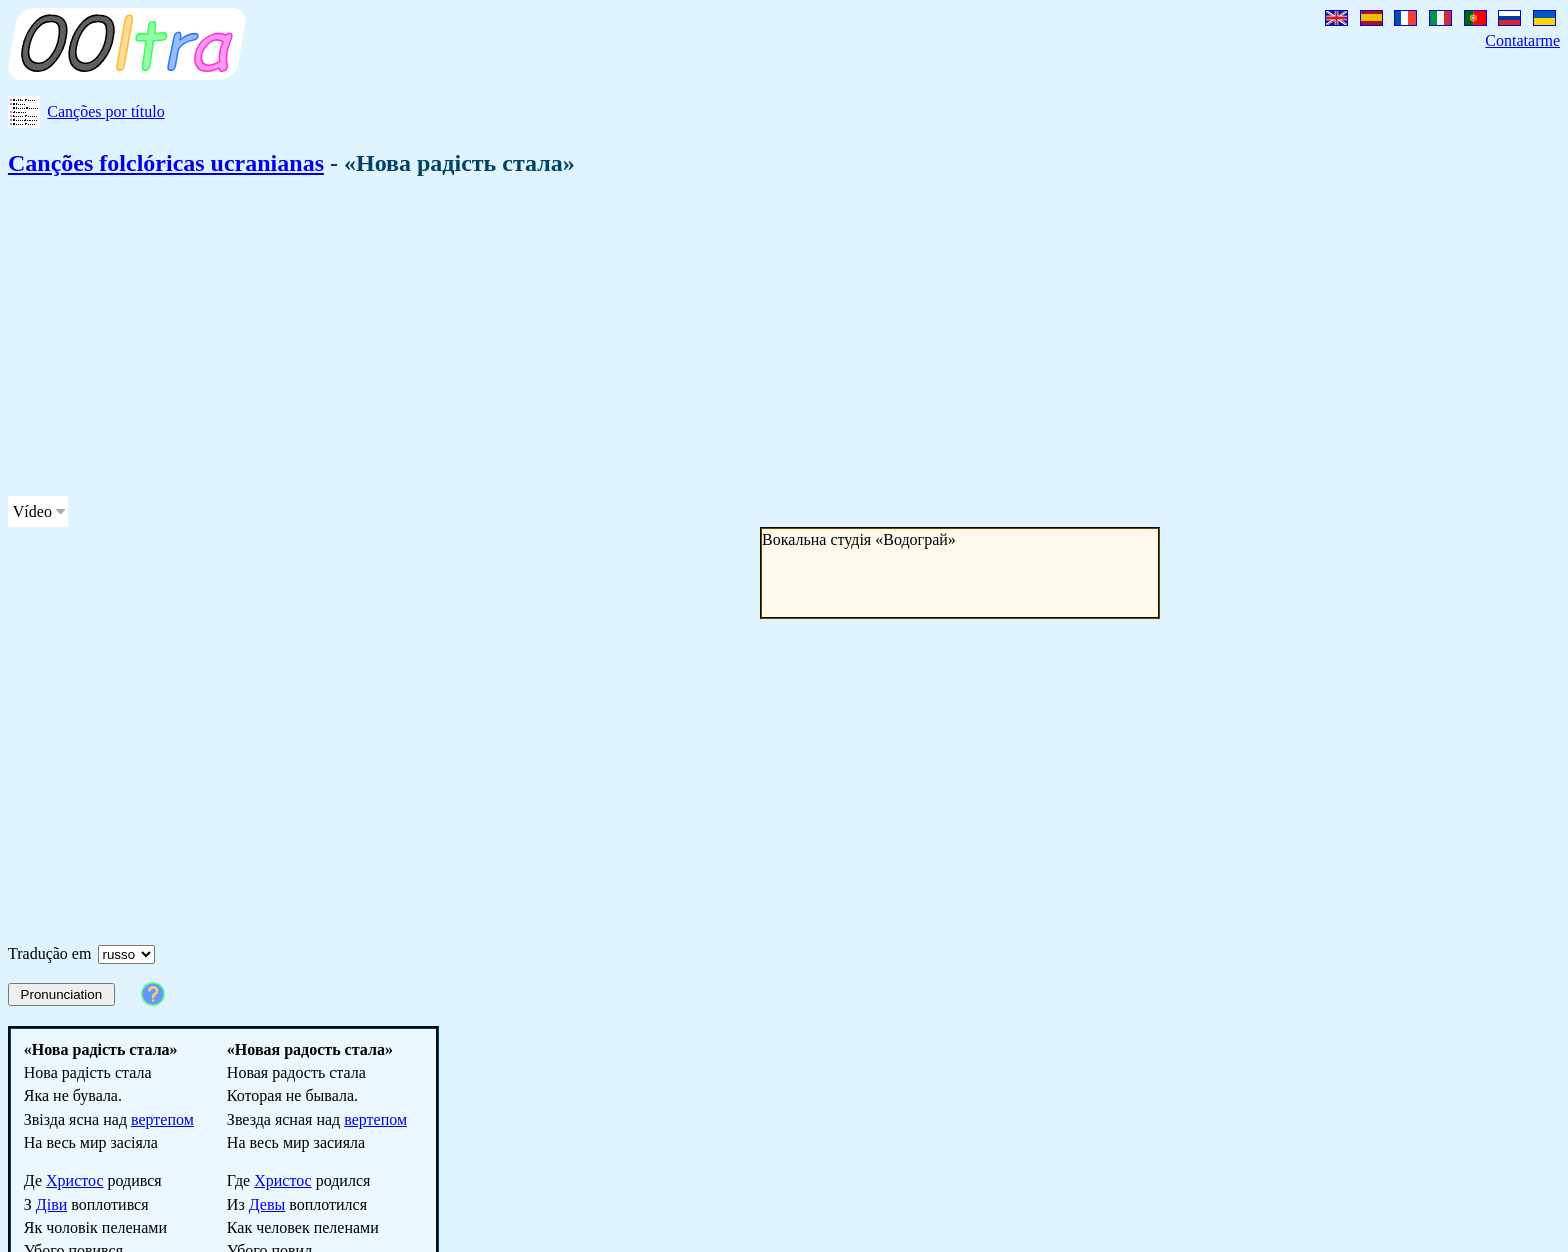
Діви (51, 1204)
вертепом (162, 1119)
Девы (267, 1204)
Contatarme (1522, 40)
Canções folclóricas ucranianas (166, 163)
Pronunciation (62, 994)
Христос (75, 1180)
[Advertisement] (608, 340)
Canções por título (105, 111)
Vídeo (32, 511)
